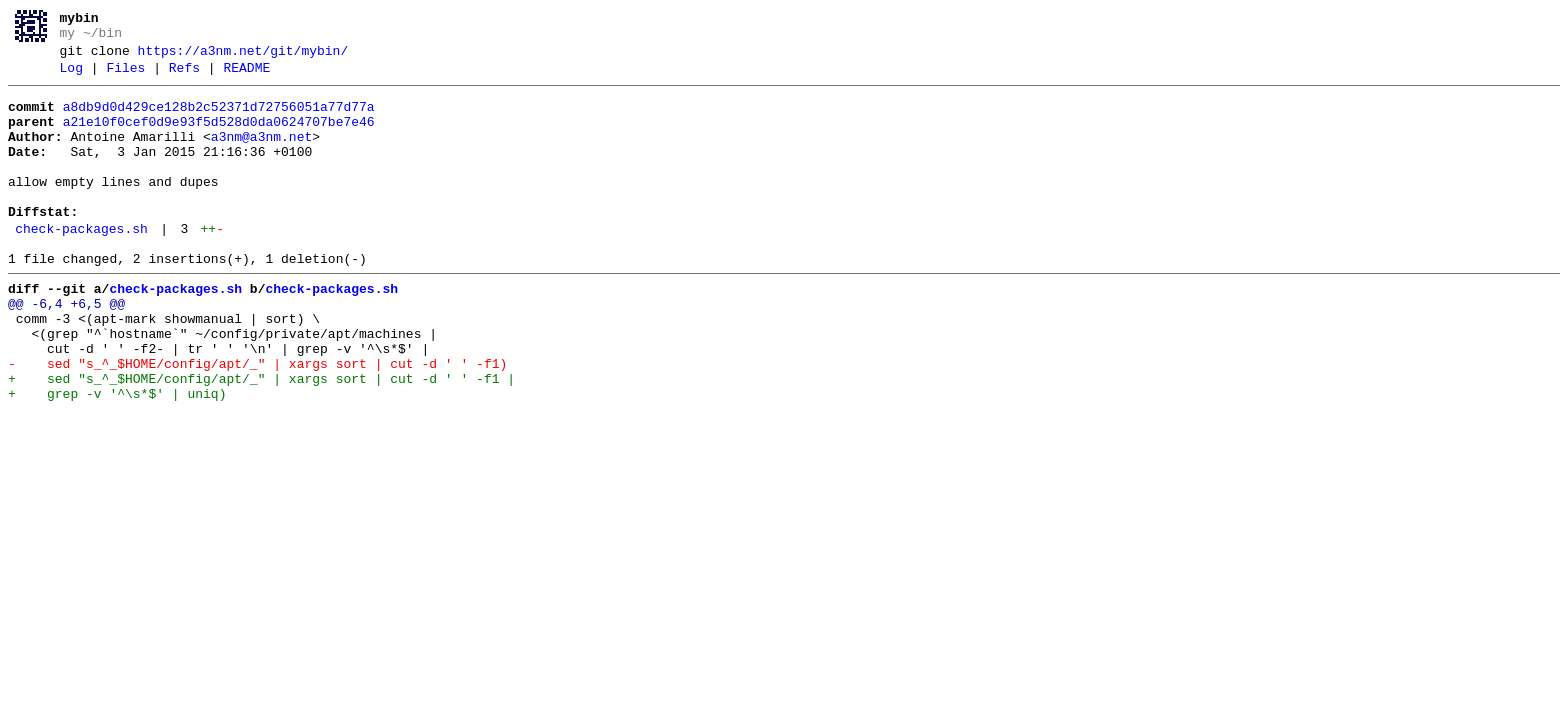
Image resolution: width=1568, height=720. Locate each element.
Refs (184, 77)
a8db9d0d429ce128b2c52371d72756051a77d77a (219, 119)
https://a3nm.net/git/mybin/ (243, 57)
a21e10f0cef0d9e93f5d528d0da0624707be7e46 (219, 137)
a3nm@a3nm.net (261, 155)
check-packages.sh (81, 265)
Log (71, 77)
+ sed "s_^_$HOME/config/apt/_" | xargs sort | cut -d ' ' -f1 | (261, 439)
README (246, 77)
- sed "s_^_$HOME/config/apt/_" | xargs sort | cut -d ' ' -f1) (257, 421)
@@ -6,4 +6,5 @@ (66, 349)
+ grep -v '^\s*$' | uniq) (117, 457)
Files (125, 77)
